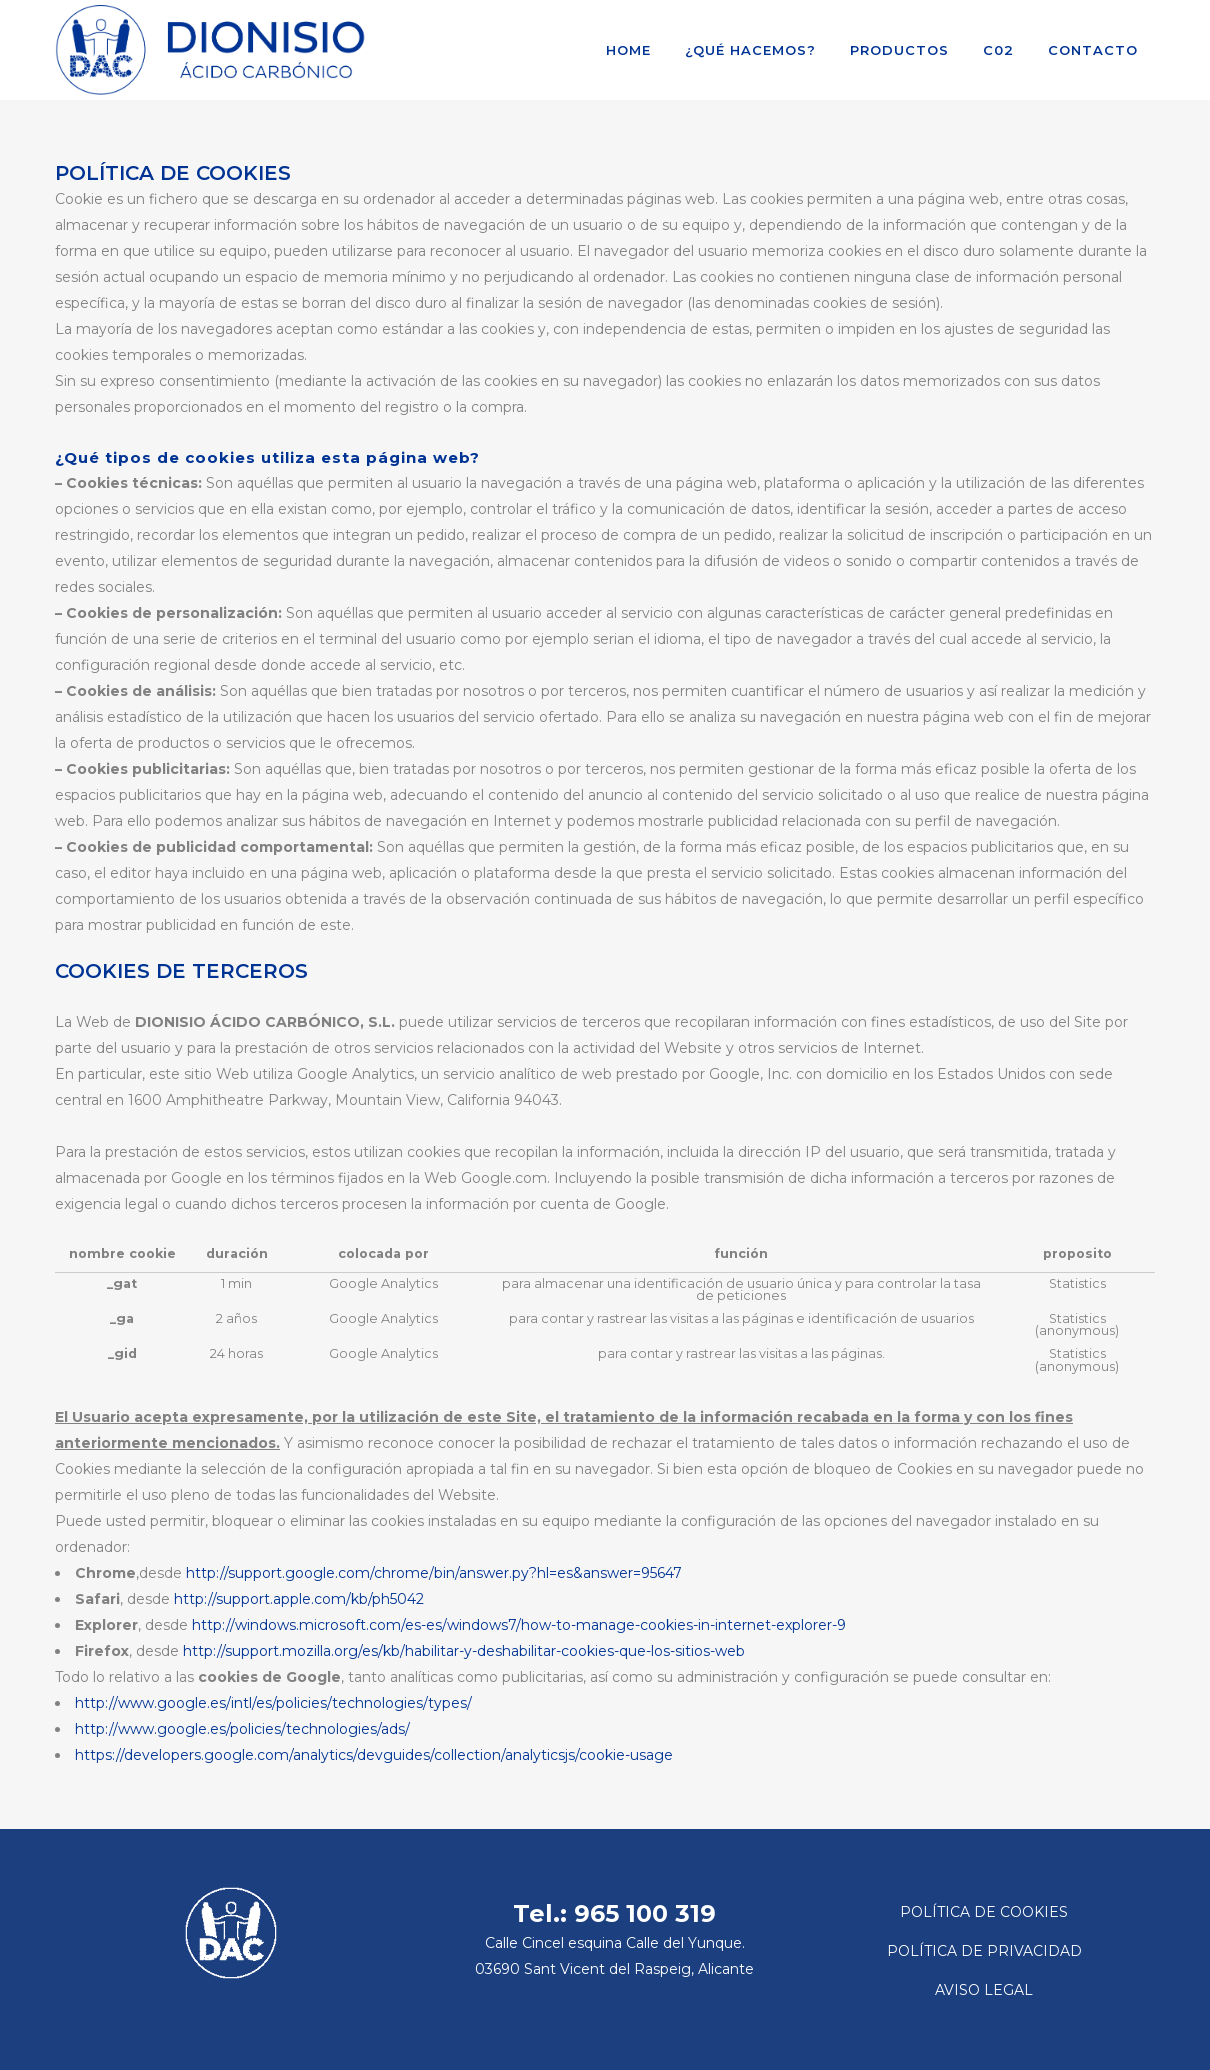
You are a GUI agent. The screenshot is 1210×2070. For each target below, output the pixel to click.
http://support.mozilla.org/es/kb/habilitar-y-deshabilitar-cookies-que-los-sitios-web (464, 1651)
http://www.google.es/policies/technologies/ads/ (242, 1729)
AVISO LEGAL (984, 1990)
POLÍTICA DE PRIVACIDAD (984, 1951)
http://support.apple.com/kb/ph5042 (299, 1599)
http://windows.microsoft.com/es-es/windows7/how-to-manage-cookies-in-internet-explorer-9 (519, 1625)
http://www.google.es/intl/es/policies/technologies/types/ (273, 1703)
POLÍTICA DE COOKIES (984, 1912)
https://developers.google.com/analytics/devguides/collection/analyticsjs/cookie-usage (374, 1755)
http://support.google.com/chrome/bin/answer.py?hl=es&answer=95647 (434, 1573)
